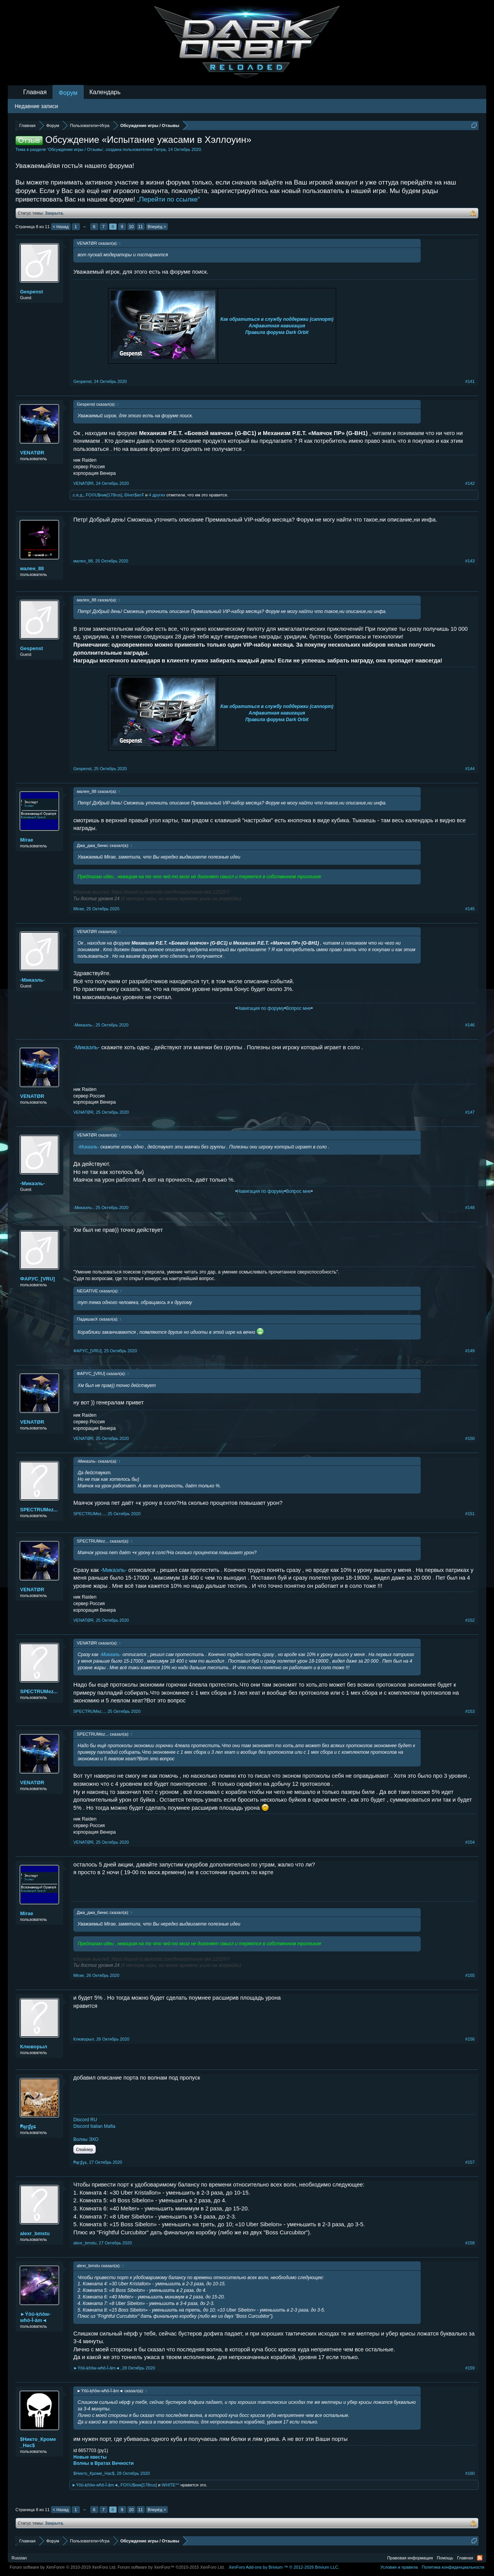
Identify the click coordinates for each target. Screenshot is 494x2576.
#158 (470, 2243)
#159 (470, 2368)
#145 (470, 908)
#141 (470, 381)
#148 (470, 1207)
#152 (470, 1620)
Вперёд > (157, 226)
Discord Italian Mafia (94, 2126)
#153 (470, 1711)
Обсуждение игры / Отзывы (75, 149)
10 (131, 226)
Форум (68, 93)
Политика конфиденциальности (453, 2567)
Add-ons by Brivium (283, 2567)
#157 (470, 2162)
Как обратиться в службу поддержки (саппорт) (276, 319)
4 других (157, 495)
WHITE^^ (170, 2485)
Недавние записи (36, 106)
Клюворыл (33, 2046)
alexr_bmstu (35, 2233)
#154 (470, 1842)
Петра (160, 149)
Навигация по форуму (260, 1008)
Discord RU (85, 2119)
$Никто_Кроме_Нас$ (38, 2442)
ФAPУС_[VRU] (37, 1279)
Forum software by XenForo (63, 2567)
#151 (470, 1513)
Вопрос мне (298, 1008)
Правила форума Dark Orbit (276, 332)
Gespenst (31, 292)
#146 (470, 1025)
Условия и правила (399, 2567)
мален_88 (32, 568)
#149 (470, 1350)
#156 (470, 2039)
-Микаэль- (32, 980)
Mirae (26, 840)
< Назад (61, 226)
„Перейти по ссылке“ (168, 199)
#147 (470, 1112)
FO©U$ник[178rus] (104, 495)
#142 (470, 483)
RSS (479, 2558)
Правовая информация (410, 2558)
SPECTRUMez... (39, 1509)
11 (140, 226)
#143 (470, 561)
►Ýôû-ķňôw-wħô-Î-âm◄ (35, 2317)
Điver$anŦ (134, 495)
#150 (470, 1438)
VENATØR (32, 453)
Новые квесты (90, 2457)
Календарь (105, 92)
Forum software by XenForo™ (171, 2567)
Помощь (445, 2558)
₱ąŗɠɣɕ (28, 2126)
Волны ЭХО (85, 2139)
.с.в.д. (77, 495)
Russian (19, 2558)
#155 (470, 1975)
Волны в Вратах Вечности (103, 2463)
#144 (470, 768)
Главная (35, 92)
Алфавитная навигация (277, 326)
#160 (470, 2473)
